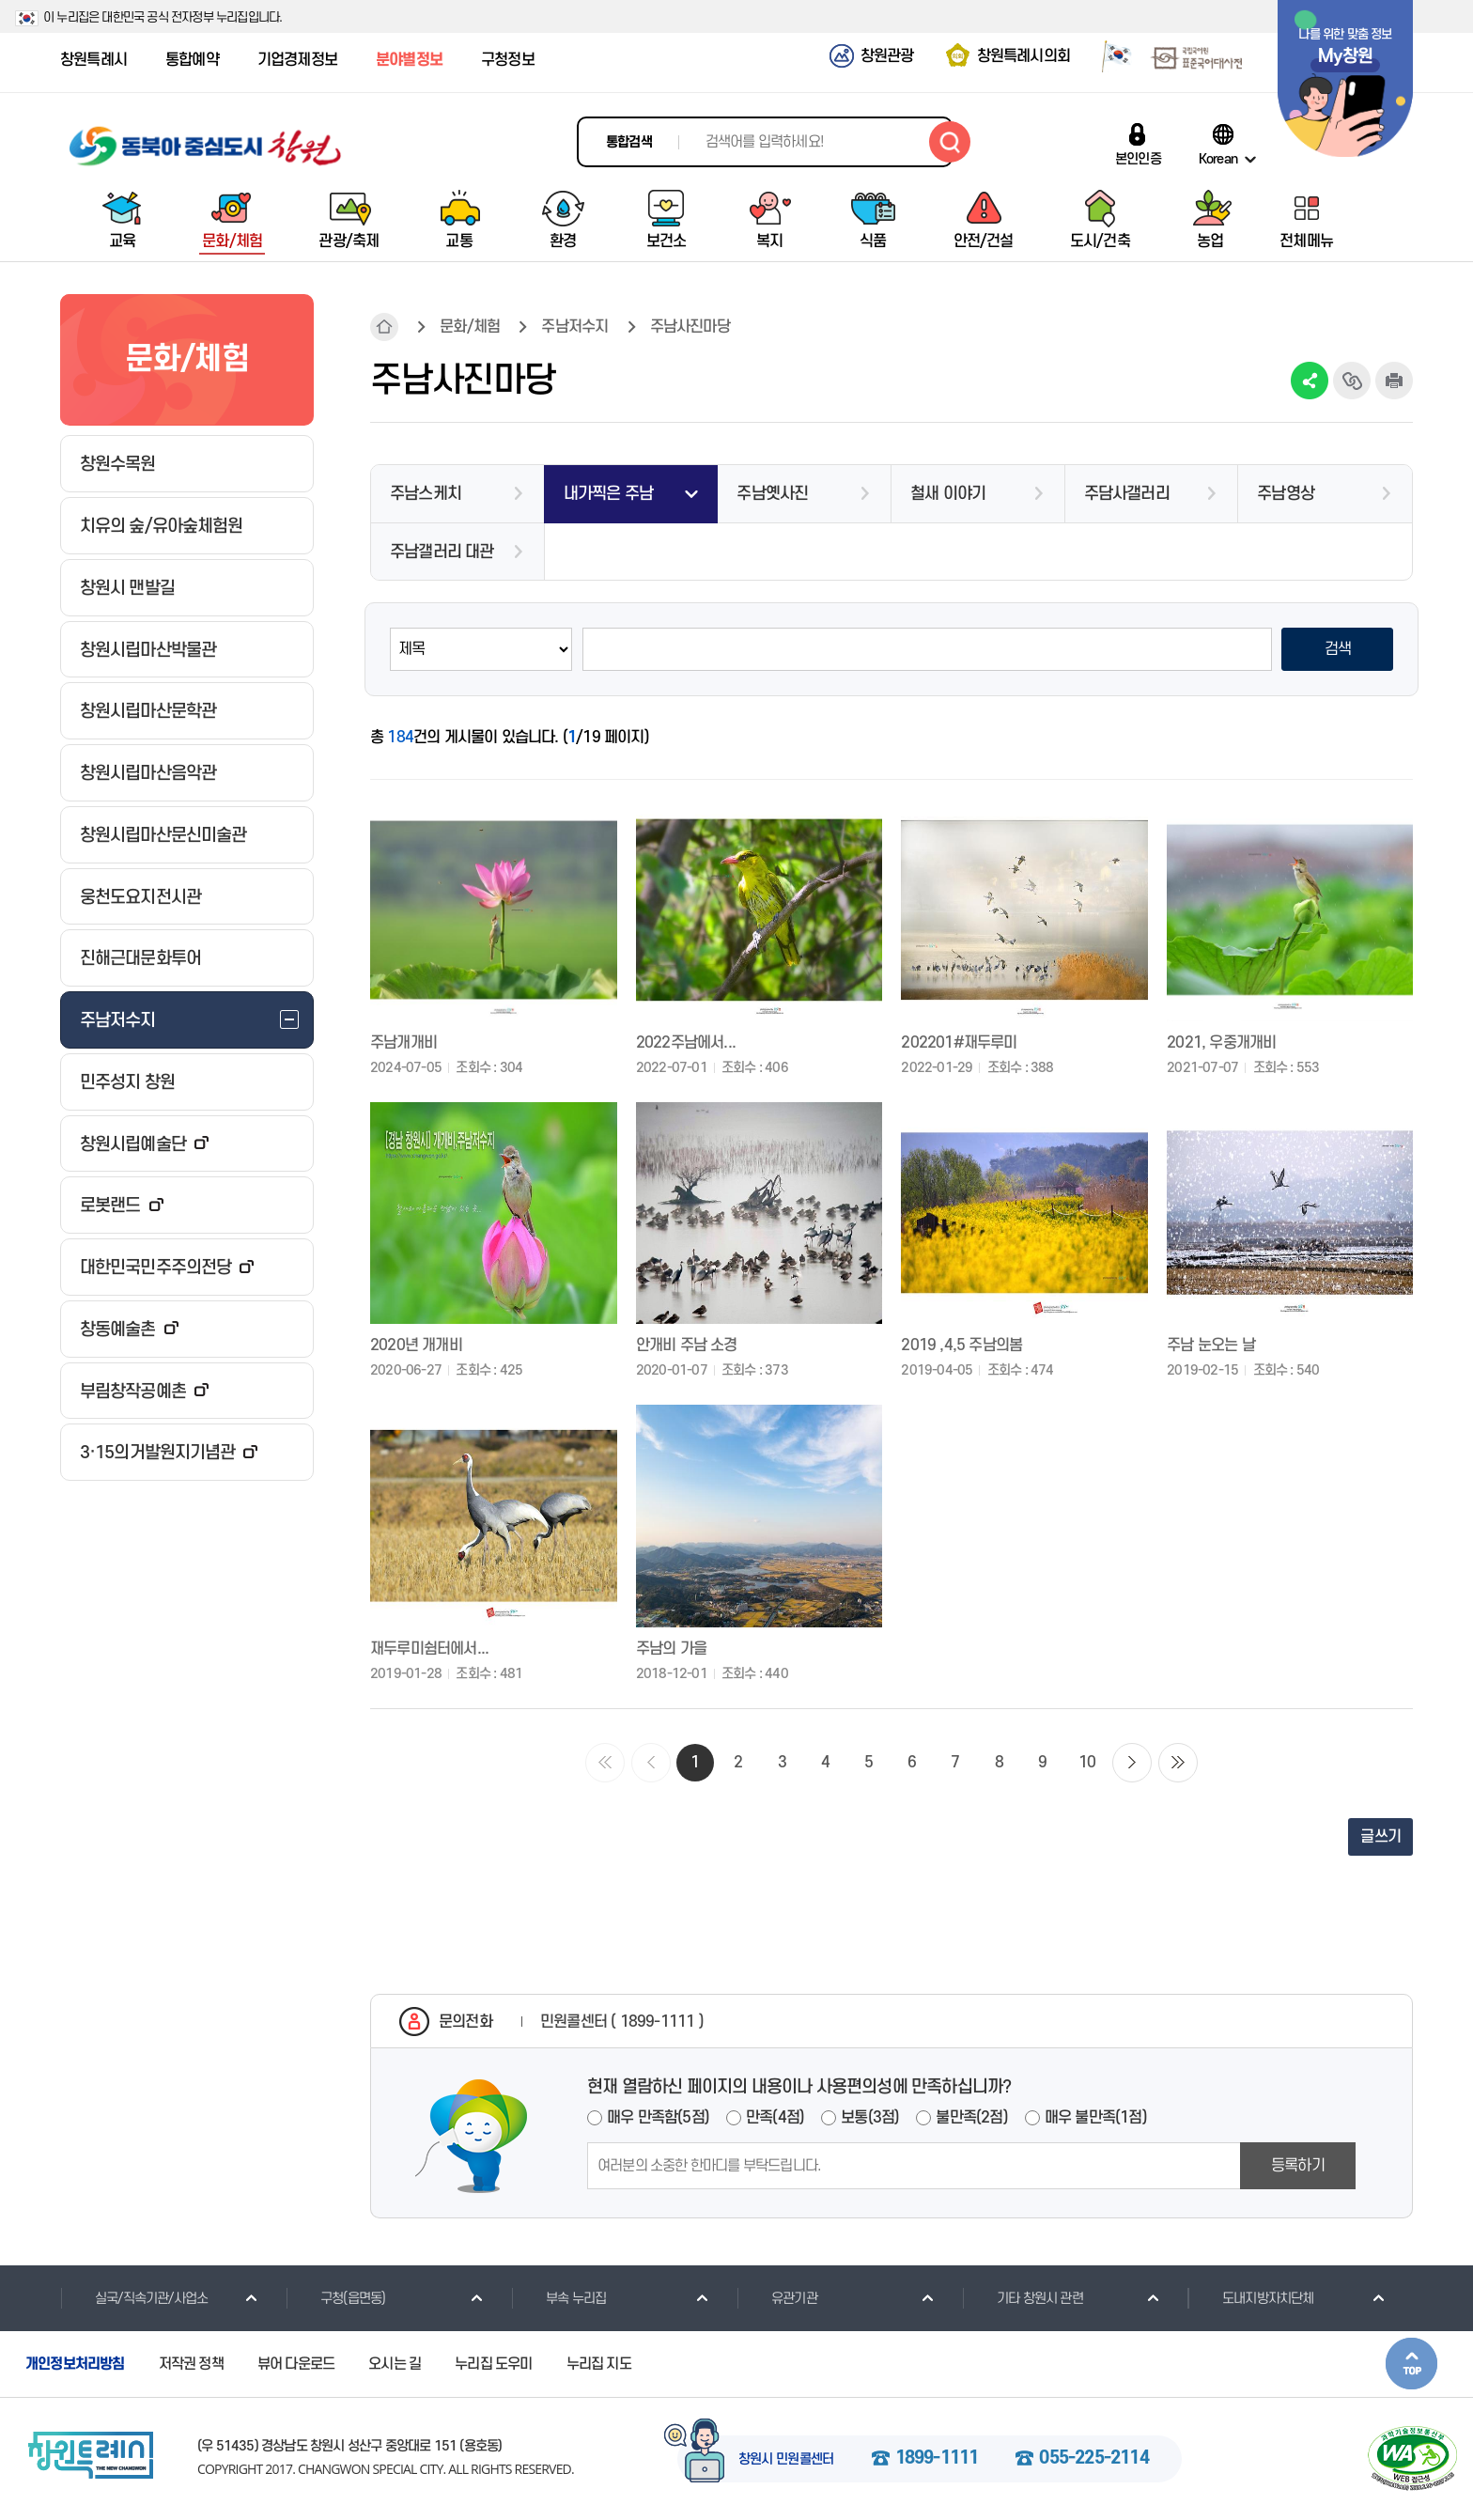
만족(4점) (775, 2117)
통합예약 (192, 60)
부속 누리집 (558, 2298)
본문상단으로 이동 (1411, 2363)
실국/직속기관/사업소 (134, 2298)
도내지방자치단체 (1250, 2298)
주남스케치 (425, 494)
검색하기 (949, 142)
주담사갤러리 (1127, 494)
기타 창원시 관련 (1022, 2298)
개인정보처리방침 (75, 2364)
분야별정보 (409, 60)
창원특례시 (93, 60)
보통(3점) (870, 2117)
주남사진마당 (690, 327)
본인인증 (1138, 158)
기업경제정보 (297, 60)
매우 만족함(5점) (658, 2117)
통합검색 (629, 142)
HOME (384, 327)
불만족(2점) (971, 2117)
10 (1086, 1762)
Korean (1218, 158)
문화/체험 (470, 327)
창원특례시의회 (1023, 56)
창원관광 (887, 56)
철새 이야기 (947, 494)
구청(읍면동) (335, 2298)
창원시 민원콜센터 (786, 2459)
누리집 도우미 (493, 2364)
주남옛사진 (772, 494)
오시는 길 (394, 2364)
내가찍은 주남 (608, 494)
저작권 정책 (191, 2364)
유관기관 (776, 2298)
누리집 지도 (598, 2364)
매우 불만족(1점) (1096, 2117)
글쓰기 (1380, 1836)
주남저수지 (574, 327)
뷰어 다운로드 (295, 2364)
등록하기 (1298, 2165)
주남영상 (1285, 494)
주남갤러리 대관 (442, 552)
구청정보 (508, 60)
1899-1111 (937, 2458)
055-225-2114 (1093, 2458)
